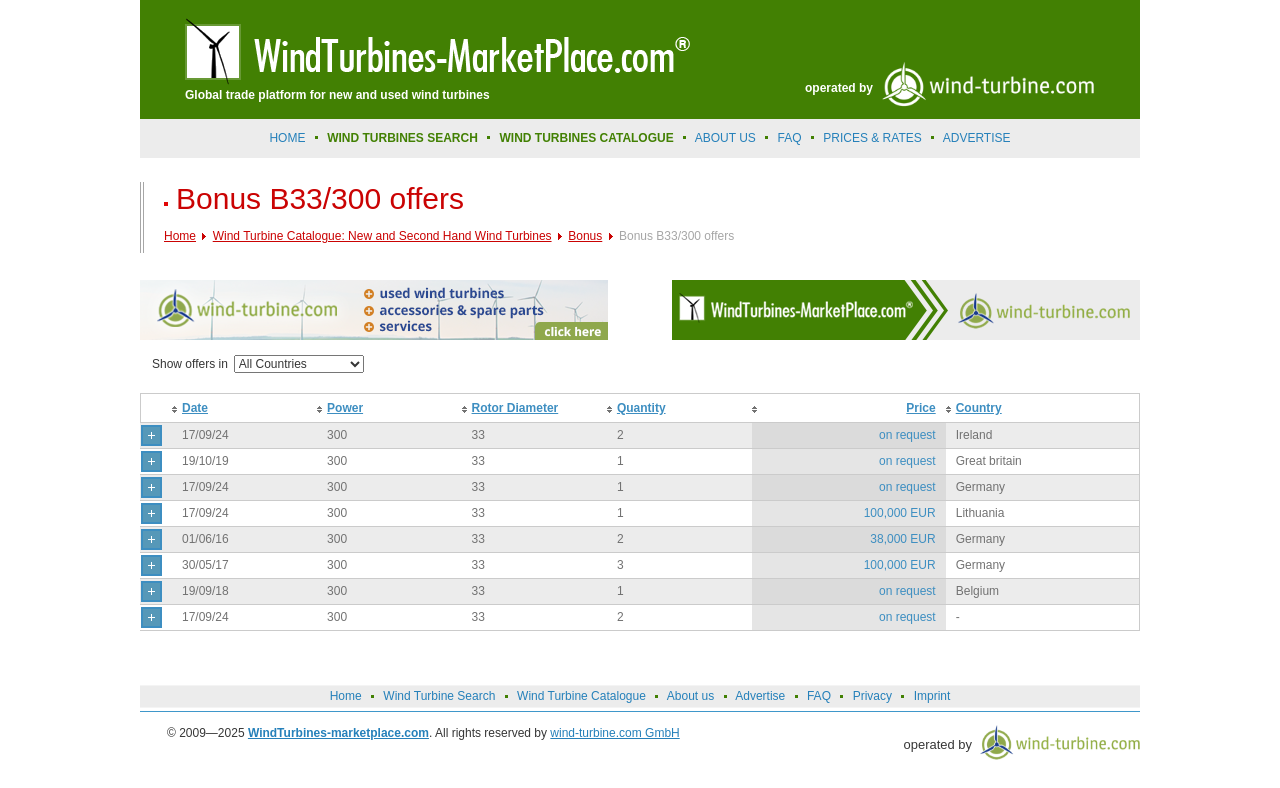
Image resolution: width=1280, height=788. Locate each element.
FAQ (790, 138)
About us (725, 138)
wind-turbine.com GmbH (614, 733)
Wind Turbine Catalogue (581, 696)
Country (979, 408)
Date (195, 408)
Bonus (585, 236)
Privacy (872, 696)
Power (345, 408)
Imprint (932, 696)
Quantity (641, 408)
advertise (977, 138)
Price (920, 408)
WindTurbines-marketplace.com (338, 733)
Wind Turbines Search (402, 138)
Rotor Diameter (515, 408)
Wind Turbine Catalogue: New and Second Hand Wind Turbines (382, 236)
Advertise (760, 696)
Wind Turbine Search (439, 696)
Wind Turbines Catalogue (587, 138)
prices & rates (872, 138)
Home (287, 138)
